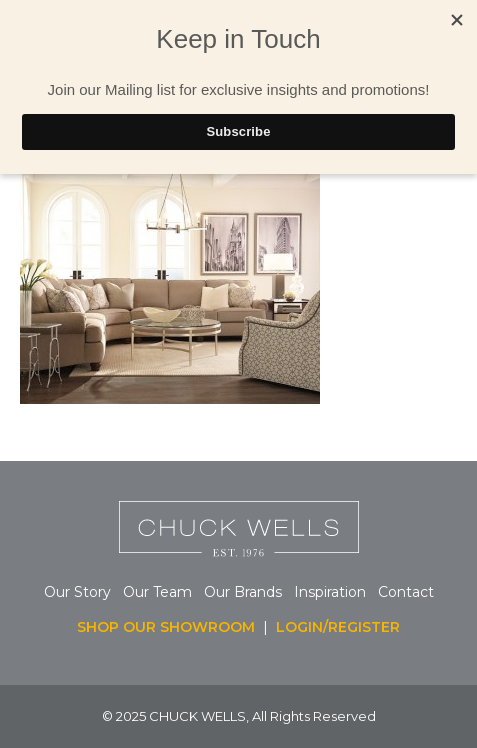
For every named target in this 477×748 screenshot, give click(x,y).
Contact (406, 592)
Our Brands (243, 592)
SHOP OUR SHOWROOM (166, 627)
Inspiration (336, 592)
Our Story (77, 592)
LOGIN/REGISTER (338, 627)
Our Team (157, 592)
